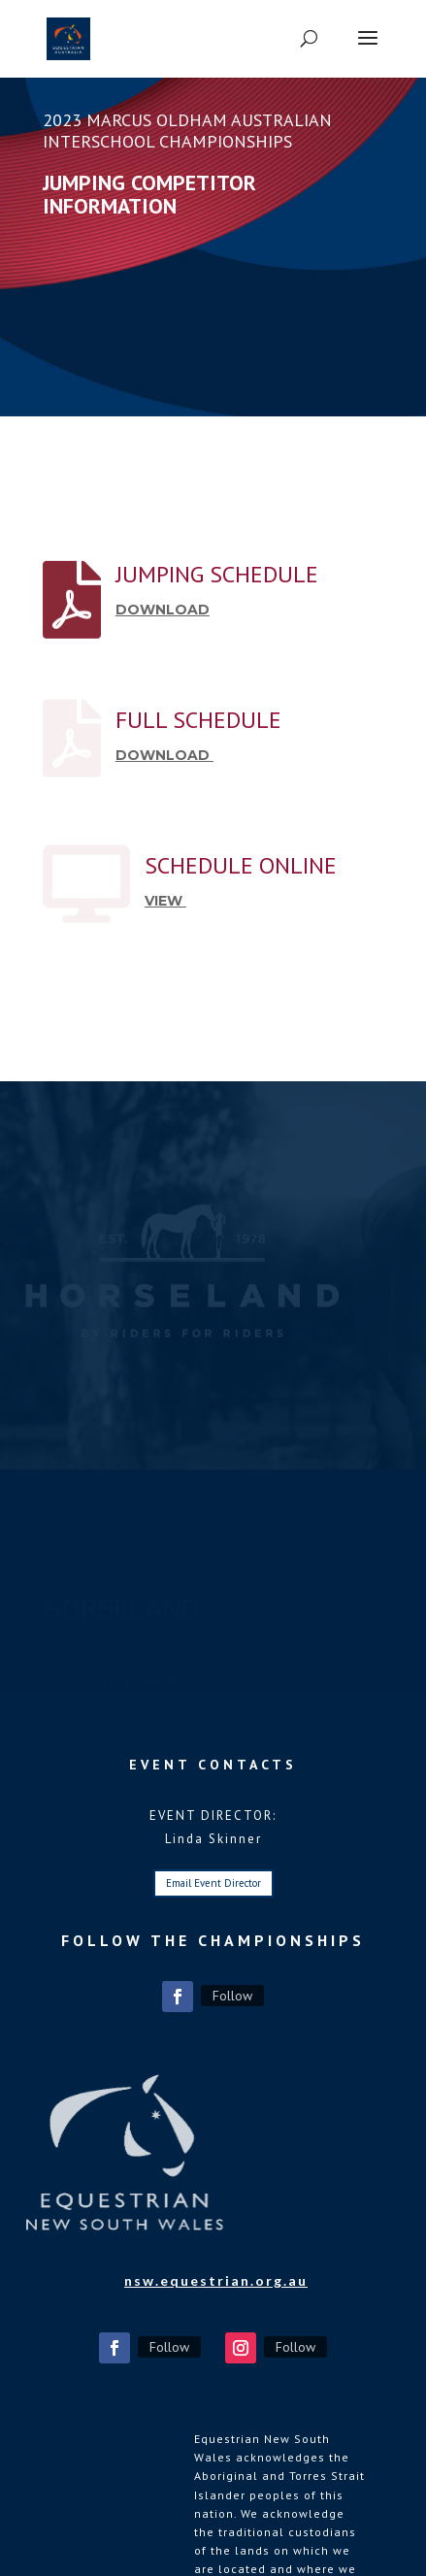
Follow (232, 1995)
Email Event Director (213, 1883)
